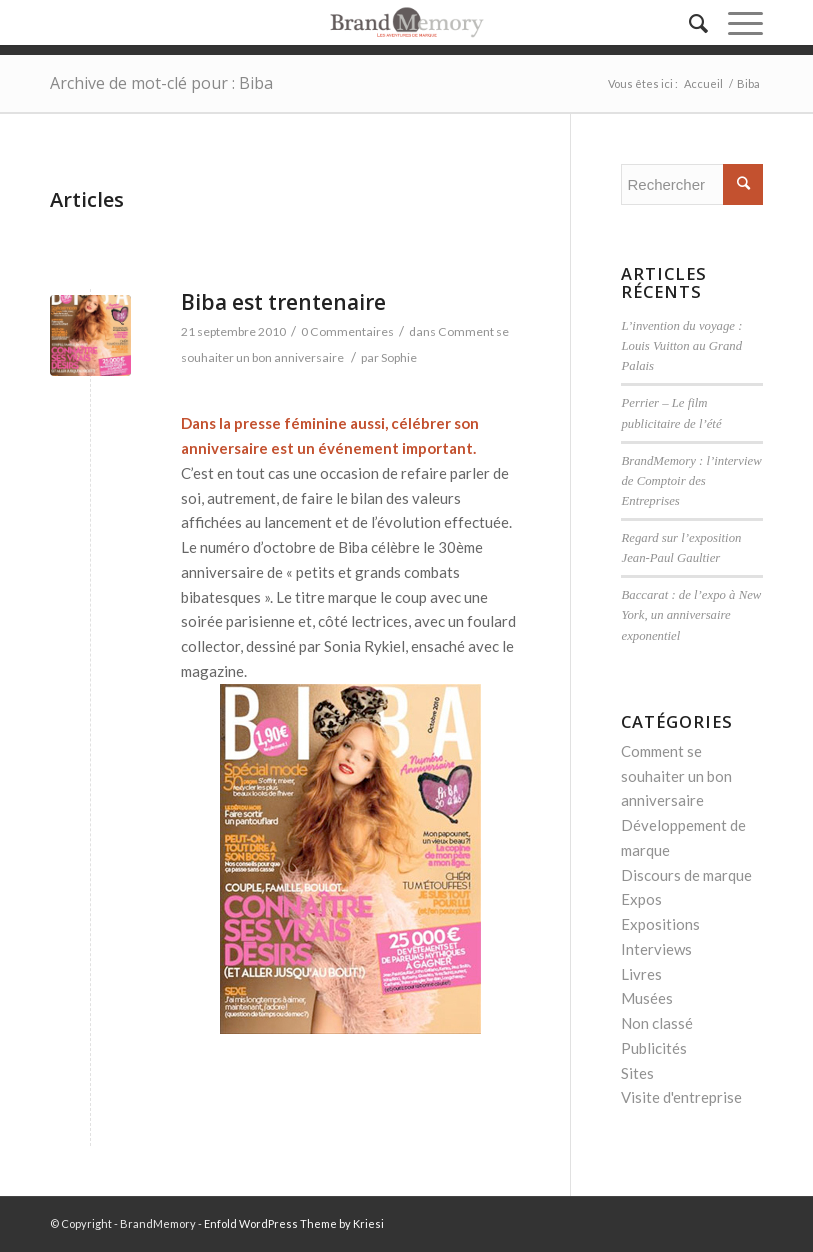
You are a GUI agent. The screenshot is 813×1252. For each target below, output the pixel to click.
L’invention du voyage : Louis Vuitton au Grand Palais (681, 346)
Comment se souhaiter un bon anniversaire (676, 776)
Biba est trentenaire (283, 302)
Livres (641, 974)
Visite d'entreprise (681, 1097)
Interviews (656, 949)
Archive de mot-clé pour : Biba (161, 83)
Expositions (660, 924)
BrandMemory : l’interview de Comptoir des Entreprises (691, 481)
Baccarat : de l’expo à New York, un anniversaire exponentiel (691, 615)
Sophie (399, 357)
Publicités (654, 1048)
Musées (647, 998)
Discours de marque (686, 875)
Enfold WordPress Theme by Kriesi (294, 1223)
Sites (637, 1073)
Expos (641, 899)
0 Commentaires (347, 331)
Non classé (657, 1023)
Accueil (703, 83)
